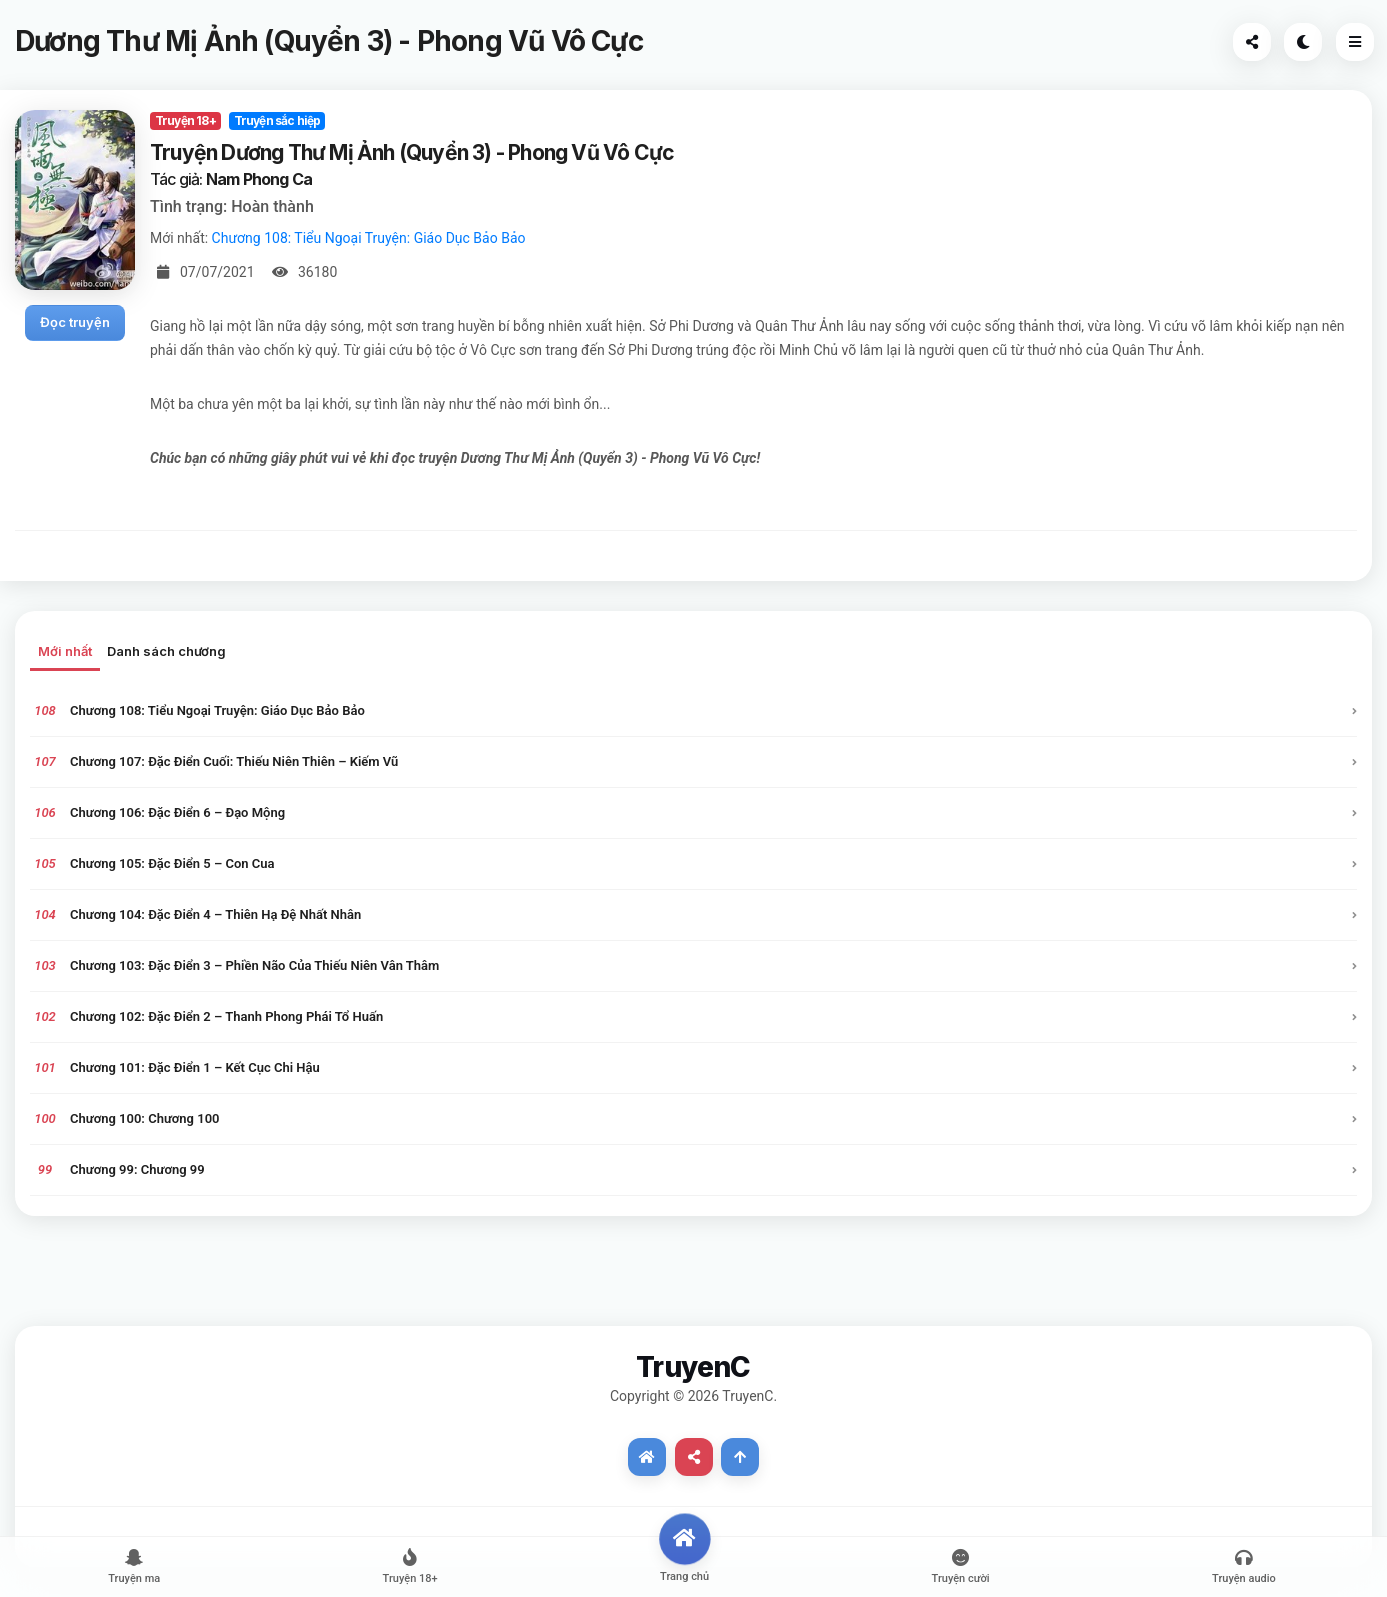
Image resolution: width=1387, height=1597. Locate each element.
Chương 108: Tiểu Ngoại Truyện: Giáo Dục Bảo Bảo (369, 238)
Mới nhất (65, 651)
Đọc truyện (75, 322)
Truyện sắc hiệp (277, 120)
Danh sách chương (166, 651)
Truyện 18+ (185, 120)
